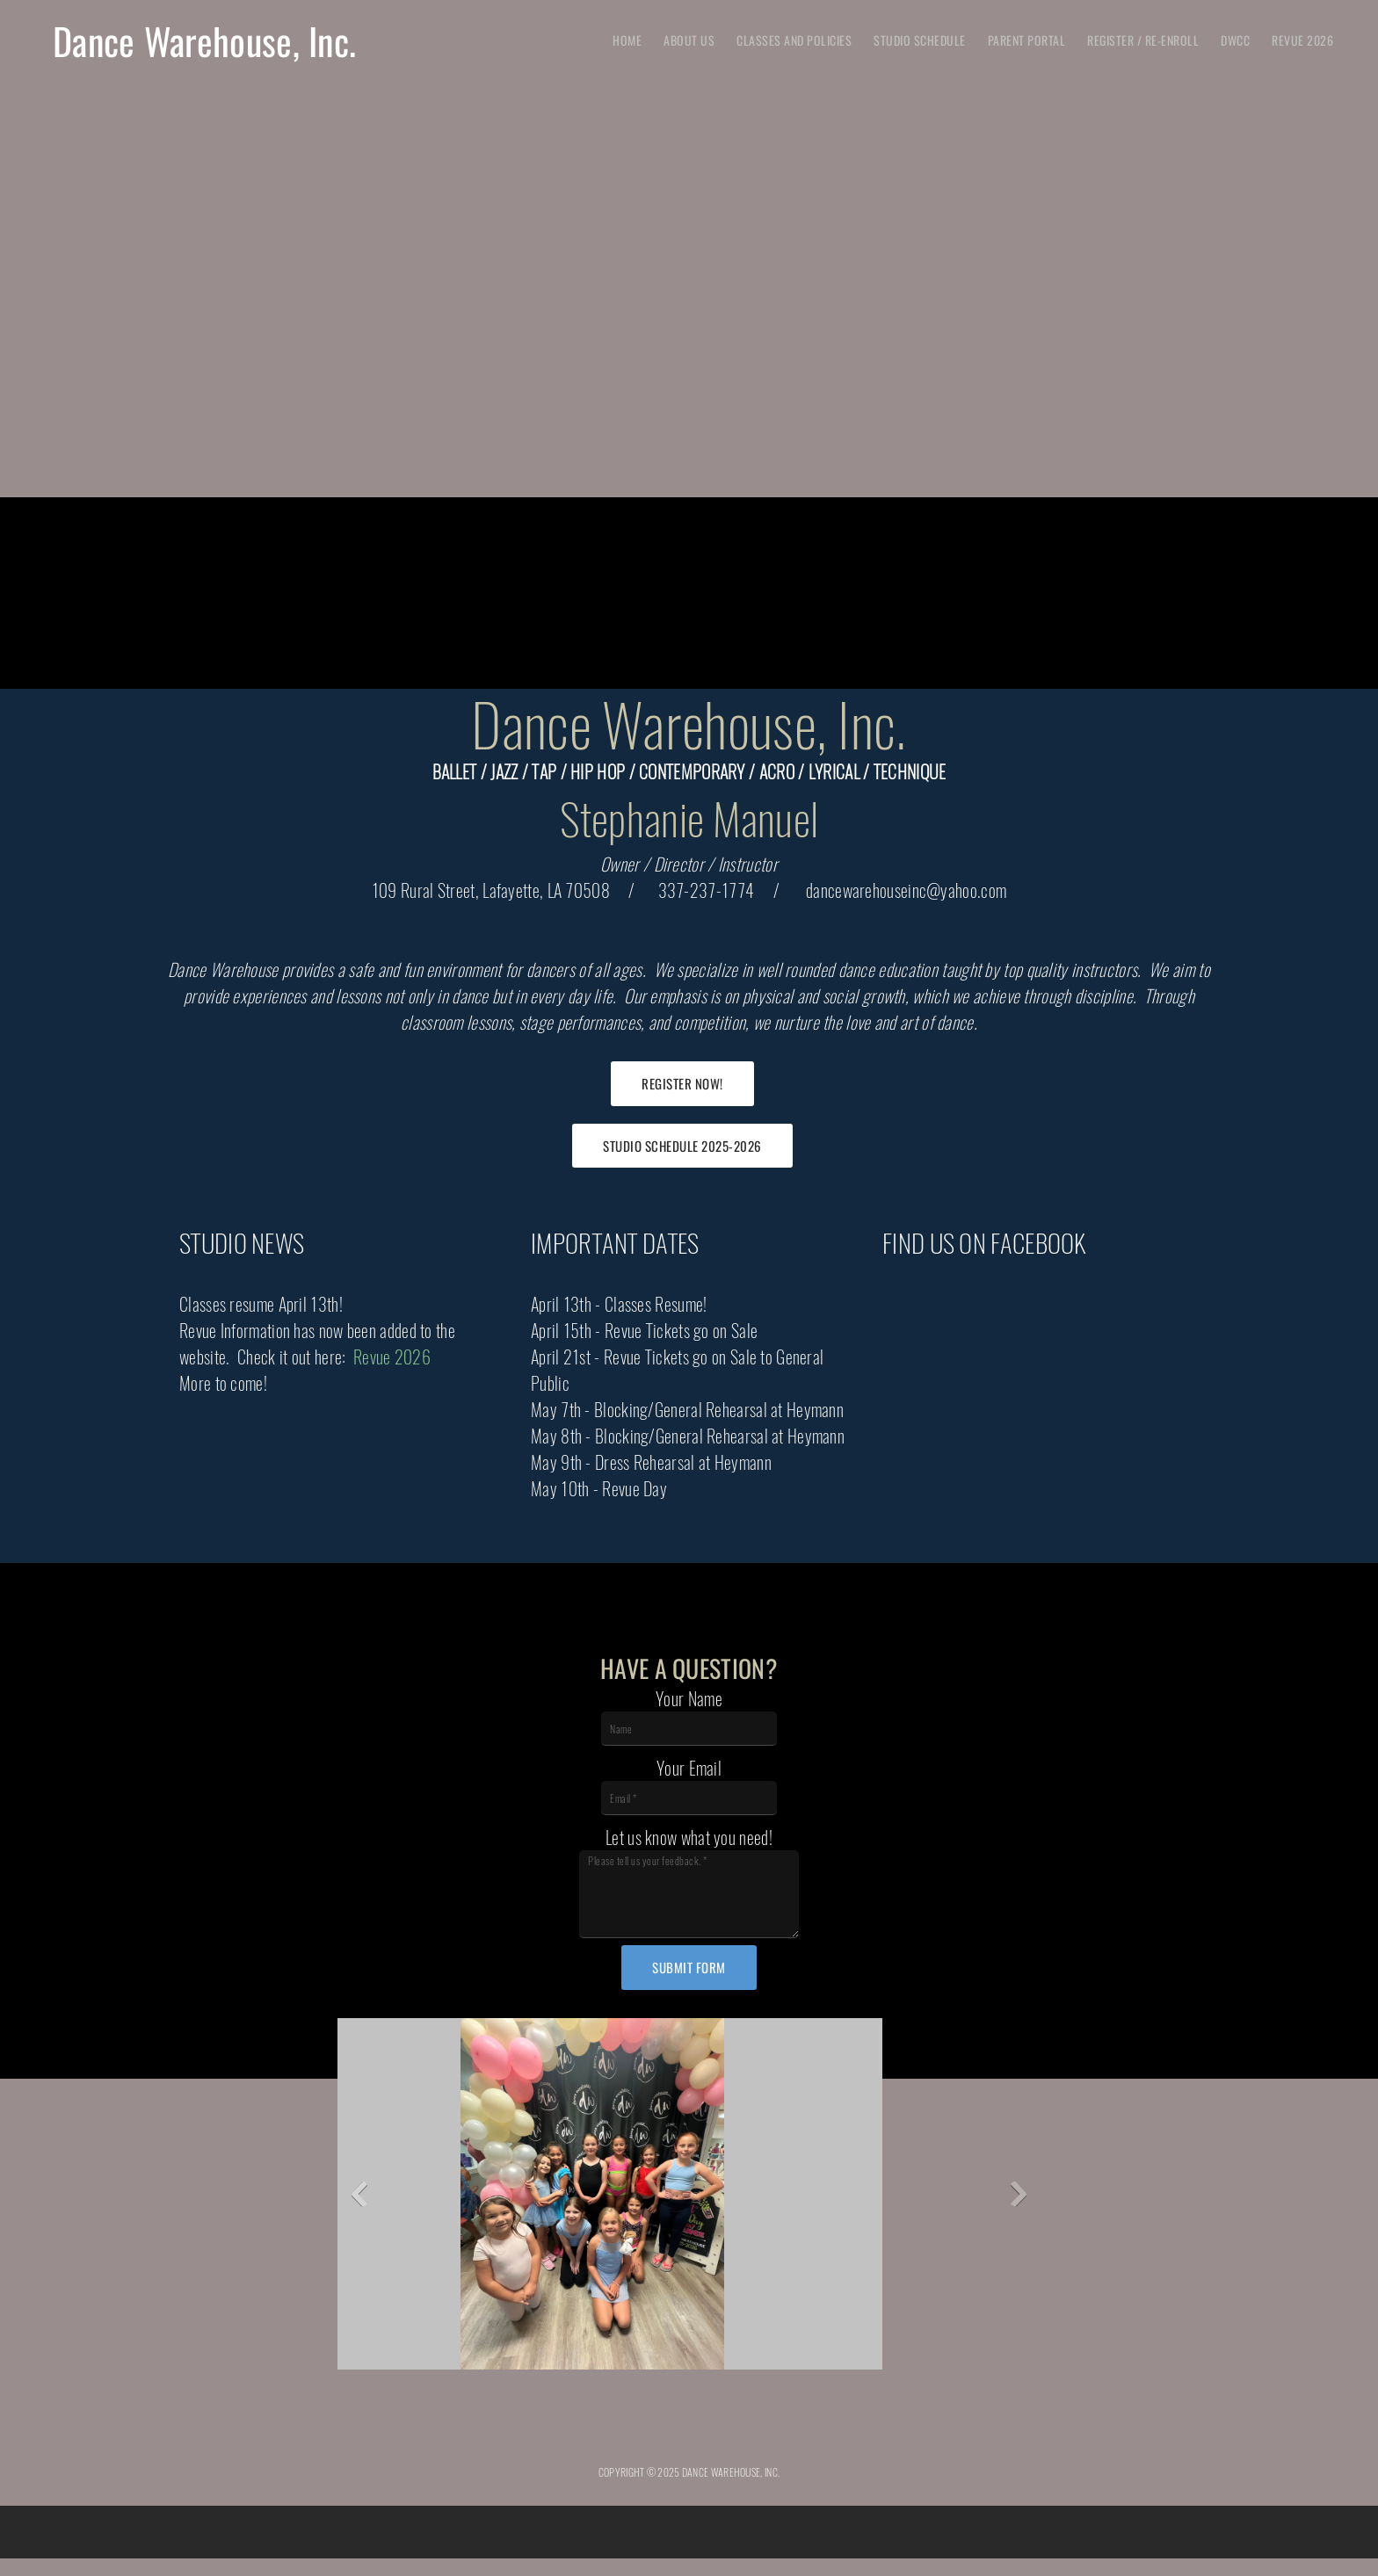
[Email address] (668, 2430)
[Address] (710, 2430)
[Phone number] (626, 2430)
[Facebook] (752, 2430)
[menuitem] (627, 39)
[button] (397, 2198)
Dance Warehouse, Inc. (204, 40)
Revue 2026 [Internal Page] (392, 1356)
